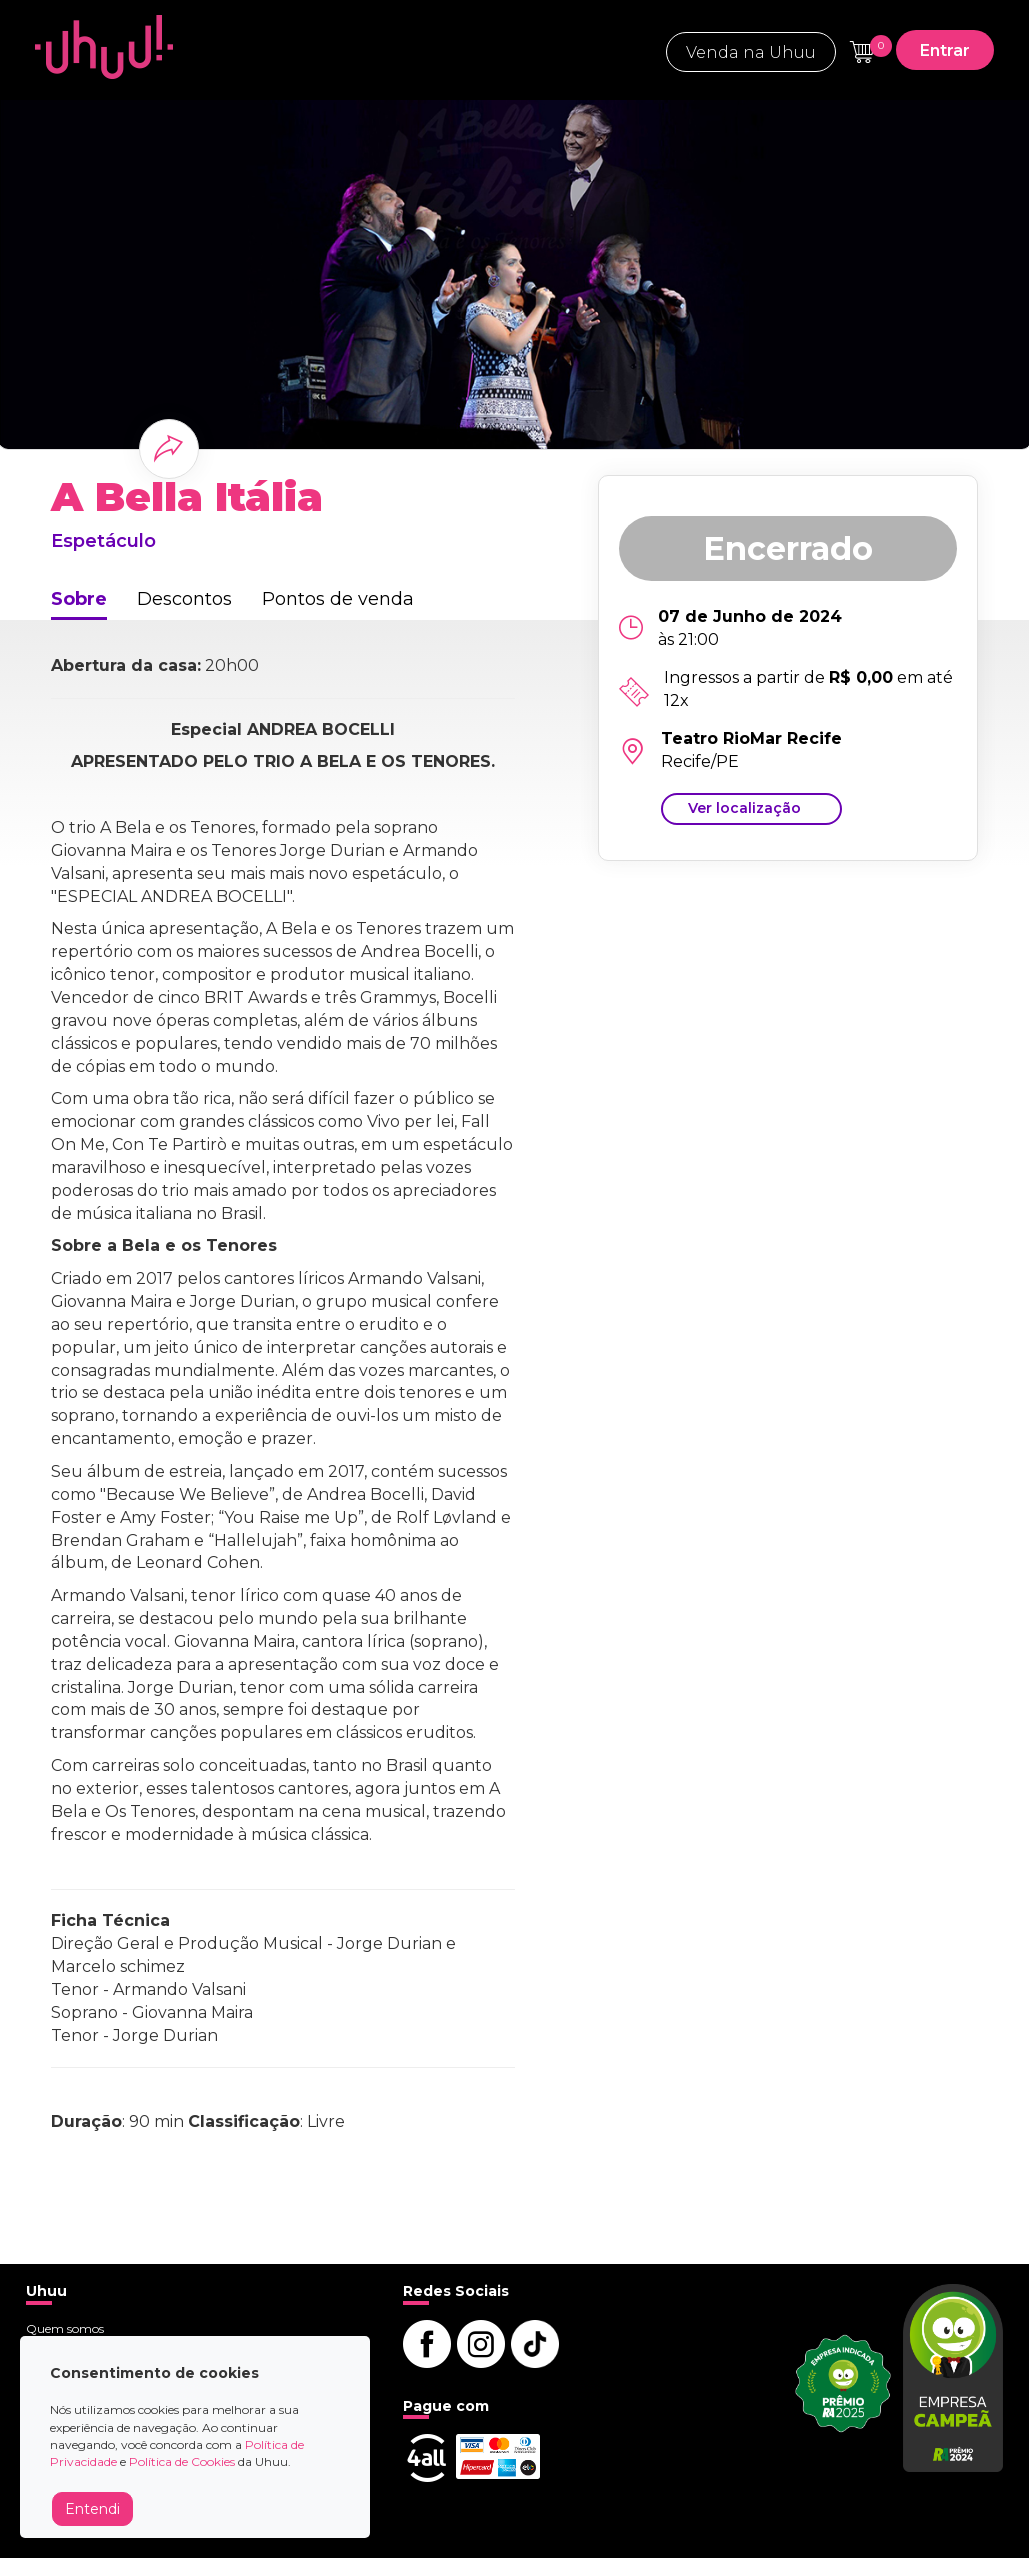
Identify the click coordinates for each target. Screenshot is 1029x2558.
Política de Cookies (182, 2461)
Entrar (945, 50)
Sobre (79, 599)
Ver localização (744, 808)
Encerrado (788, 548)
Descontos (184, 599)
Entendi (92, 2509)
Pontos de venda (338, 599)
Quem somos (65, 2328)
